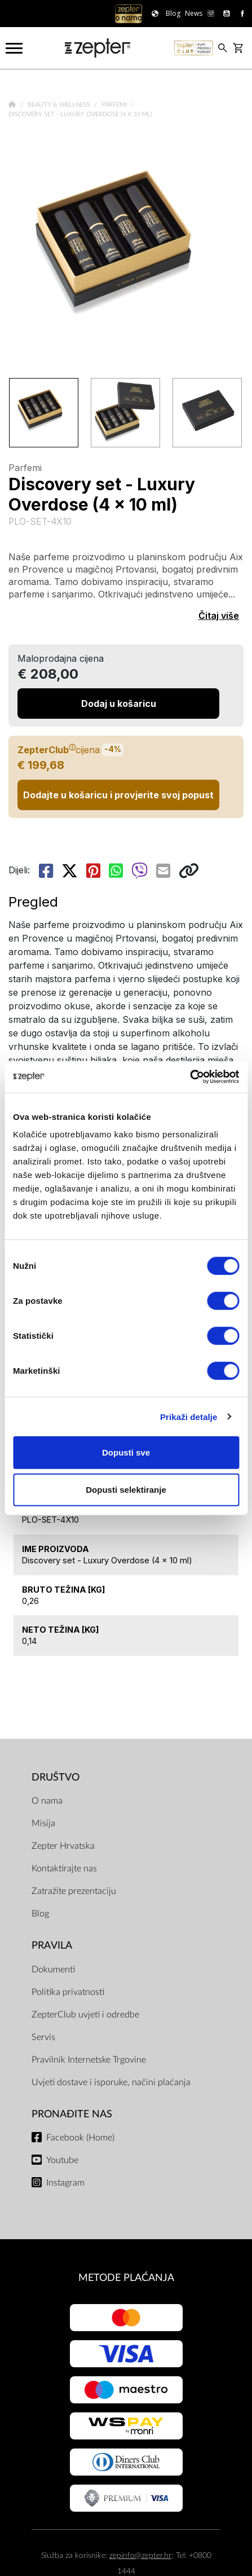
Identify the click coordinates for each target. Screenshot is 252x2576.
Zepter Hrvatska (63, 1845)
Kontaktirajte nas (64, 1868)
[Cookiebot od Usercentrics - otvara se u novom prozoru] (189, 1077)
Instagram (65, 2182)
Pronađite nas (72, 2114)
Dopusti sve (126, 1452)
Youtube (62, 2160)
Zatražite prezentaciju (74, 1891)
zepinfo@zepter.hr (140, 2555)
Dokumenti (53, 1969)
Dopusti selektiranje (126, 1489)
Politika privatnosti (68, 1992)
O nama (47, 1800)
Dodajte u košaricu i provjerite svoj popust (118, 795)
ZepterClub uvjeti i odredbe (85, 2014)
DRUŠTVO (55, 1777)
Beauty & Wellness (60, 105)
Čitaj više (218, 615)
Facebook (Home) (80, 2137)
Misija (43, 1823)
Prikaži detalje (189, 1416)
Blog (40, 1913)
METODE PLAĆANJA (126, 2278)
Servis (43, 2037)
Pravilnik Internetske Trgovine (89, 2059)
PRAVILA (52, 1945)
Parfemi (115, 105)
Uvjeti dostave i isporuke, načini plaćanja (111, 2082)
